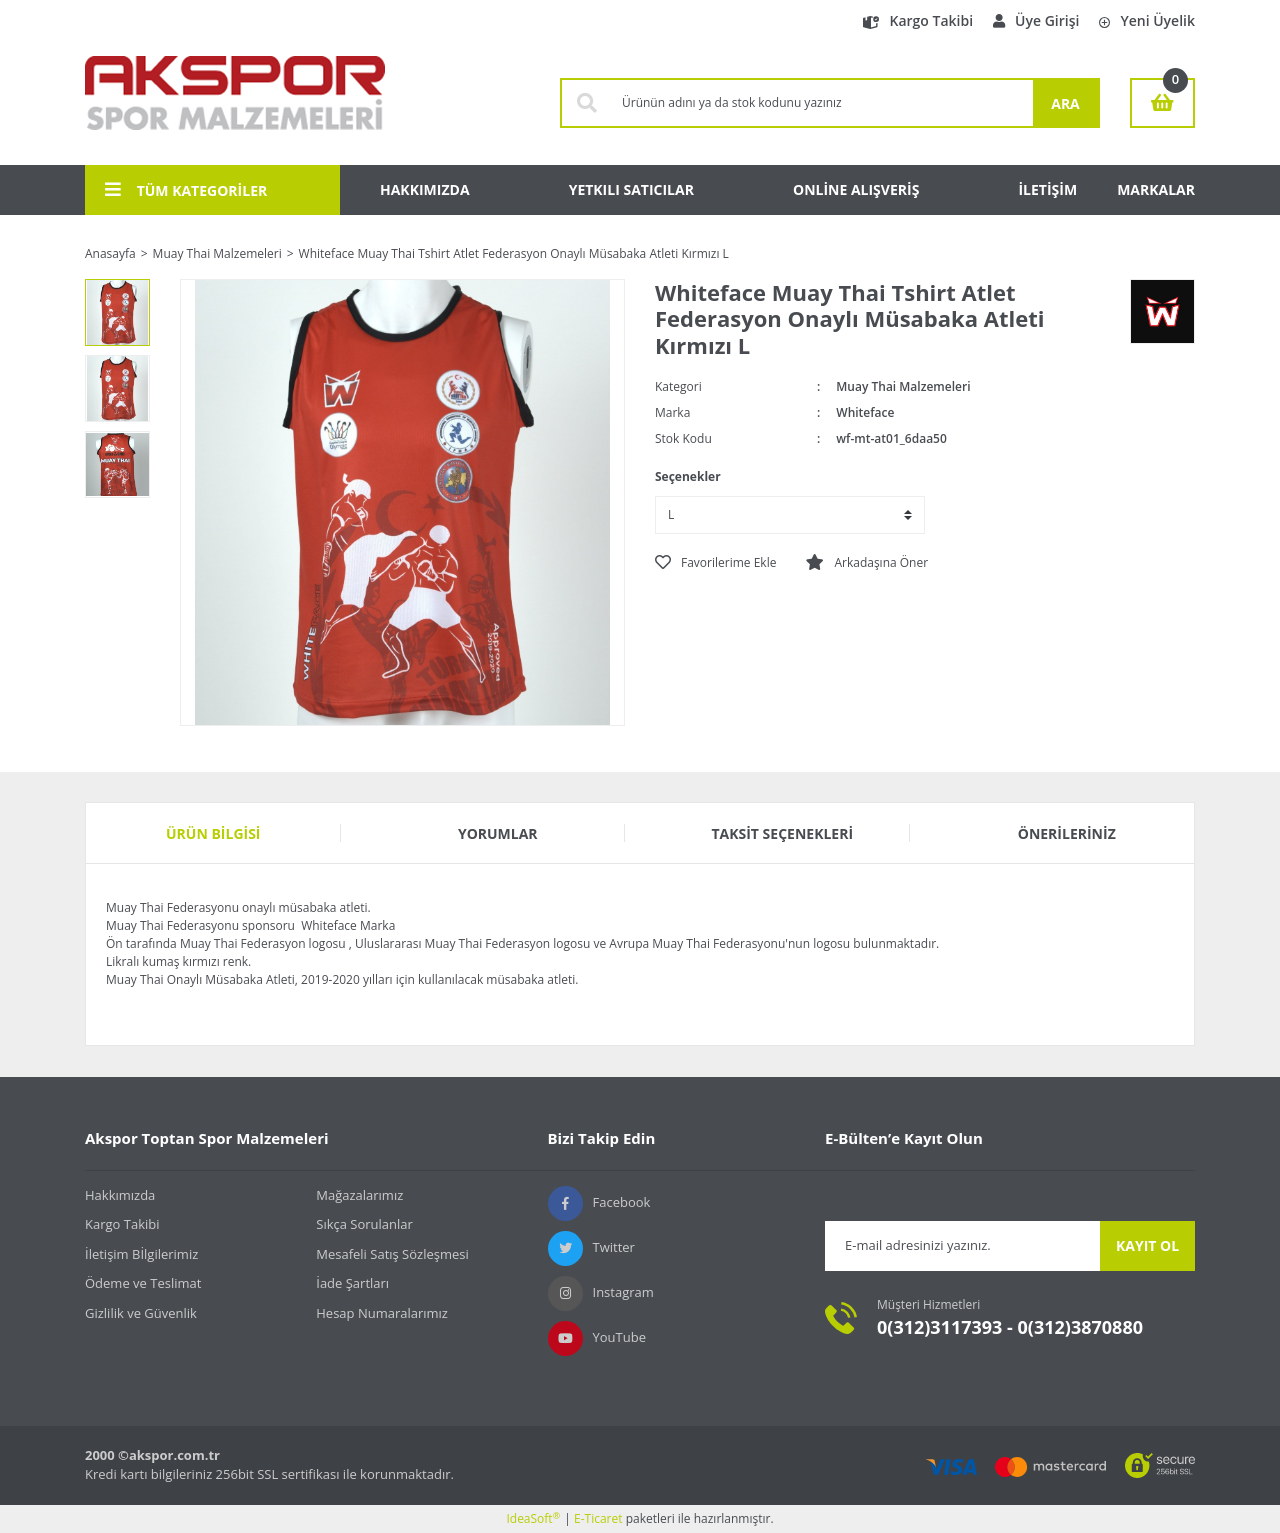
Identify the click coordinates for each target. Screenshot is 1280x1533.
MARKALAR (1156, 189)
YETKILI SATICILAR (631, 189)
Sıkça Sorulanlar (364, 1224)
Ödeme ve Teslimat (143, 1283)
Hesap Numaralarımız (382, 1313)
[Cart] (1162, 103)
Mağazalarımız (359, 1195)
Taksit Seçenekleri (782, 833)
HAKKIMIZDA (425, 189)
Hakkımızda (120, 1195)
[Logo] (235, 103)
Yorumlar (498, 833)
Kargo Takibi (918, 20)
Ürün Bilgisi (213, 833)
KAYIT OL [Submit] (1147, 1245)
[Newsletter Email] (962, 1246)
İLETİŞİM (1047, 189)
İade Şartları (352, 1283)
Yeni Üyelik (1147, 20)
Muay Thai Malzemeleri (903, 386)
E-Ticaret (598, 1518)
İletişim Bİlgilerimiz (141, 1254)
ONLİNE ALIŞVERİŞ (856, 189)
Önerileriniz (1067, 833)
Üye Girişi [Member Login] (1036, 20)
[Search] (822, 103)
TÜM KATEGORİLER (186, 190)
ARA (1065, 103)
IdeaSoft (533, 1518)
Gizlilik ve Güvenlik (141, 1313)
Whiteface (865, 412)
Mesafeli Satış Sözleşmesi (392, 1254)
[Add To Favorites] (715, 563)
